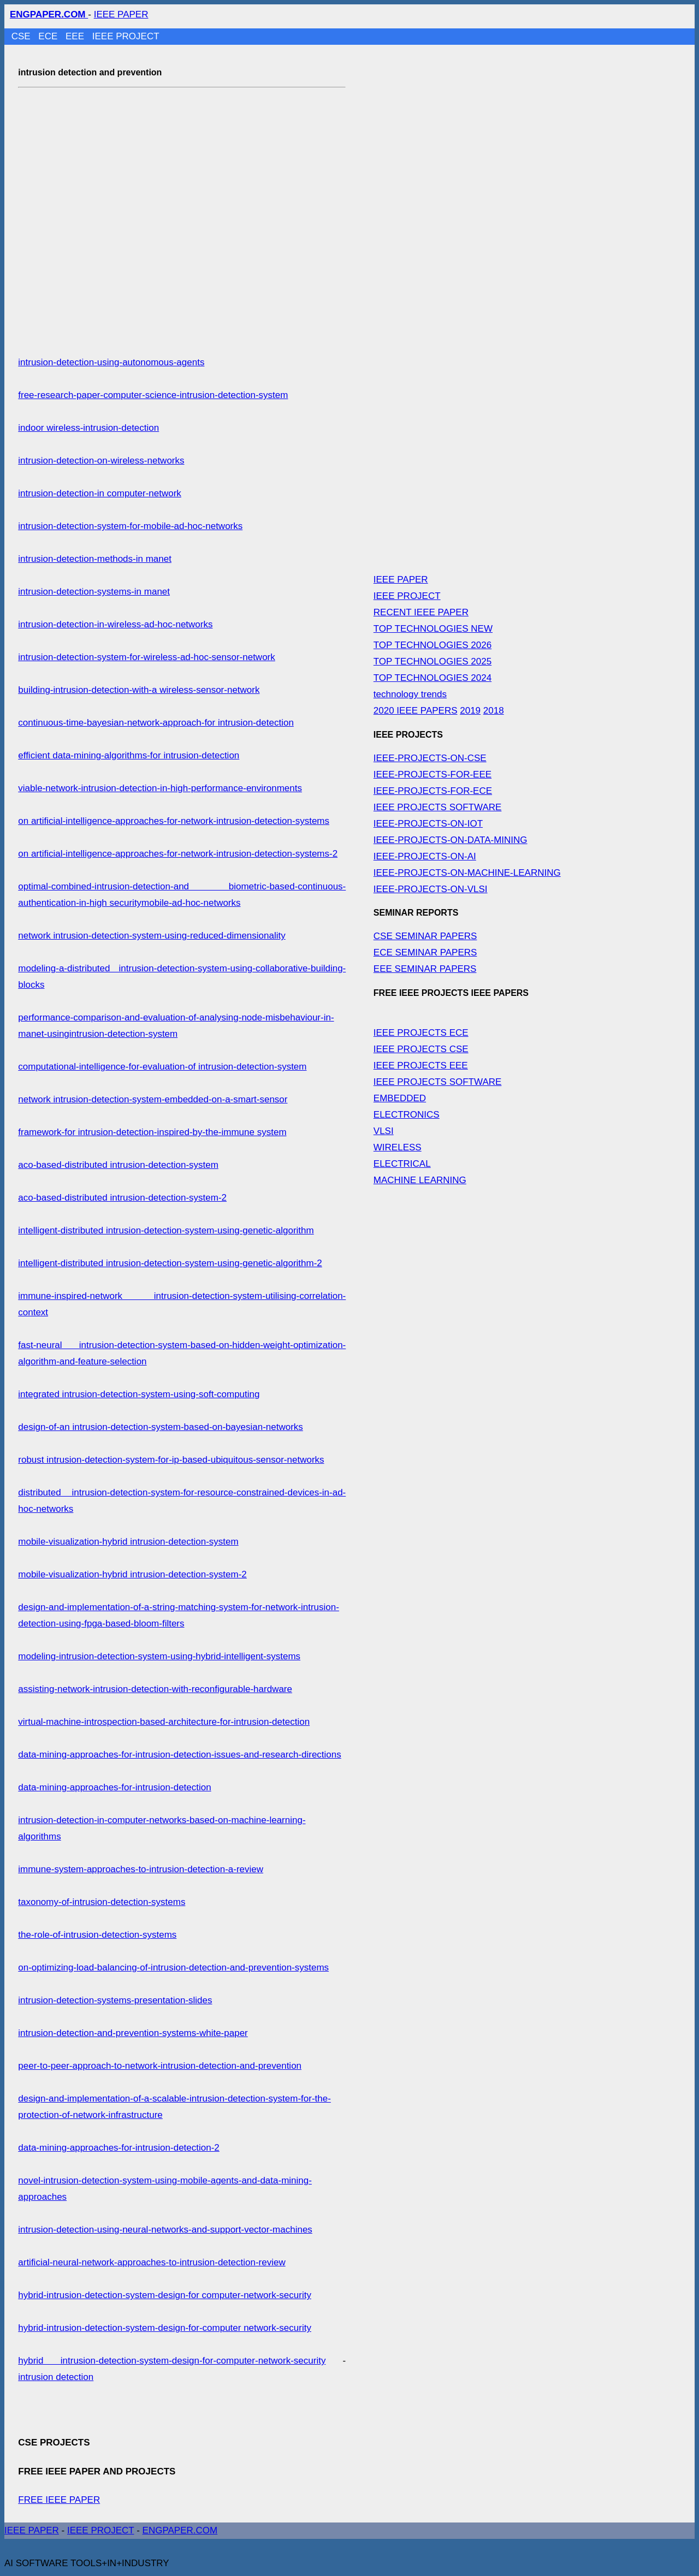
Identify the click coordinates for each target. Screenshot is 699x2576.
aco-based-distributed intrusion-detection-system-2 (122, 1197)
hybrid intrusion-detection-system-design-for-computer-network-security (171, 2360)
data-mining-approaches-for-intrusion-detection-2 (119, 2147)
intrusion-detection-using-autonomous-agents (111, 362)
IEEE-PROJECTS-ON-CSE (430, 758)
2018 (493, 710)
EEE (76, 36)
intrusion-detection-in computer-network (99, 493)
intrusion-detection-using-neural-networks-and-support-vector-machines (165, 2229)
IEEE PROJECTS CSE (421, 1049)
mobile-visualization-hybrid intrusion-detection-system (128, 1541)
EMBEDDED (400, 1098)
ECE (49, 36)
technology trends (410, 694)
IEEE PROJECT (125, 36)
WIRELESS (398, 1147)
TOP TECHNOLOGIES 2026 (432, 645)
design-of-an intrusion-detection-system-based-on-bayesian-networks (160, 1427)
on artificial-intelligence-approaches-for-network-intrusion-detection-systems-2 (177, 853)
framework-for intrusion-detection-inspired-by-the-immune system (152, 1132)
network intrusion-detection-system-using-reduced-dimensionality (151, 935)
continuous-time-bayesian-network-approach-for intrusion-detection (156, 722)
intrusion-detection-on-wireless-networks (101, 460)
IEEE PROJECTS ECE (421, 1033)
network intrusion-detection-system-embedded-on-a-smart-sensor (152, 1099)
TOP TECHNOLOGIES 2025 (432, 661)
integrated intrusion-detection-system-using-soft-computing (138, 1394)
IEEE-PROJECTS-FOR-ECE (433, 791)
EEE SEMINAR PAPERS (425, 969)
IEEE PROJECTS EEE (421, 1065)
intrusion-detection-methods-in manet (94, 559)
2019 (470, 710)
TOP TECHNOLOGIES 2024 (432, 678)
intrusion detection (55, 2377)
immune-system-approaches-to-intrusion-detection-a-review (140, 1869)
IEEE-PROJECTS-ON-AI (425, 856)
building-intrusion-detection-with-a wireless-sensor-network (138, 690)
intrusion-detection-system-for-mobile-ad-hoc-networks (130, 526)
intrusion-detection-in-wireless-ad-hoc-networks (115, 624)
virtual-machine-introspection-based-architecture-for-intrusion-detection (164, 1722)
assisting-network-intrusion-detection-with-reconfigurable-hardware (155, 1689)
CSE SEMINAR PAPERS (425, 936)
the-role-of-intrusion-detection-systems (97, 1935)
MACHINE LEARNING (420, 1180)
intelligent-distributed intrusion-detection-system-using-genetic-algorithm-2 (170, 1263)
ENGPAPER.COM (180, 2530)
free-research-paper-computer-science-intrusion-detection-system (153, 395)
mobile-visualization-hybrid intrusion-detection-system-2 (132, 1574)
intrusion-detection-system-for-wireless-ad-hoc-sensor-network (146, 657)
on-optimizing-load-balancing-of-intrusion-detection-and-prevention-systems (173, 1967)
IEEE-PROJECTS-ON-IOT (428, 823)
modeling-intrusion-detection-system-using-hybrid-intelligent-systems (159, 1656)
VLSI (384, 1131)
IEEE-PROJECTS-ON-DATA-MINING (451, 840)
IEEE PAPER (121, 14)
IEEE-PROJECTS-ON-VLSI (431, 889)
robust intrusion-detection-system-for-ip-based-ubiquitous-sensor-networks (171, 1460)
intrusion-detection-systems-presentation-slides (115, 2000)
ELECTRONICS (407, 1114)
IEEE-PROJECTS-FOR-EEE (432, 774)
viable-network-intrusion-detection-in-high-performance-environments (160, 788)
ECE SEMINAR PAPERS (425, 952)
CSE (22, 36)
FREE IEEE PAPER (59, 2500)
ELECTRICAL (402, 1164)
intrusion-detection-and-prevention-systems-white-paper (132, 2033)
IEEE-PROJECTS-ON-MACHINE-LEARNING (467, 873)
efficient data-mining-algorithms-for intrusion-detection (128, 755)
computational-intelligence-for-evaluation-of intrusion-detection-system (162, 1066)
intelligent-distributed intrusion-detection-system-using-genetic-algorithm (165, 1230)
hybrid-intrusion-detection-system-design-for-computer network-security (164, 2328)
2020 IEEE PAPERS (416, 710)
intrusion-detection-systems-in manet (94, 591)
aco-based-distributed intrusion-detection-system (118, 1165)
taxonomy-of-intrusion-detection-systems (101, 1902)
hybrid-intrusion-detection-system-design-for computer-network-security (164, 2295)
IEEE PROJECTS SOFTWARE (438, 807)
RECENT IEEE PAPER (421, 612)
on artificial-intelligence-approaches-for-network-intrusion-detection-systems (173, 821)
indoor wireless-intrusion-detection (88, 428)
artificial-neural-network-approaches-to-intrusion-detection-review (151, 2262)
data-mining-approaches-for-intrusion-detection (114, 1787)
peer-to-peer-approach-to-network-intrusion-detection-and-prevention (159, 2066)
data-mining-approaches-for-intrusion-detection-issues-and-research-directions (179, 1754)
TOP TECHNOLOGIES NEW (433, 629)
